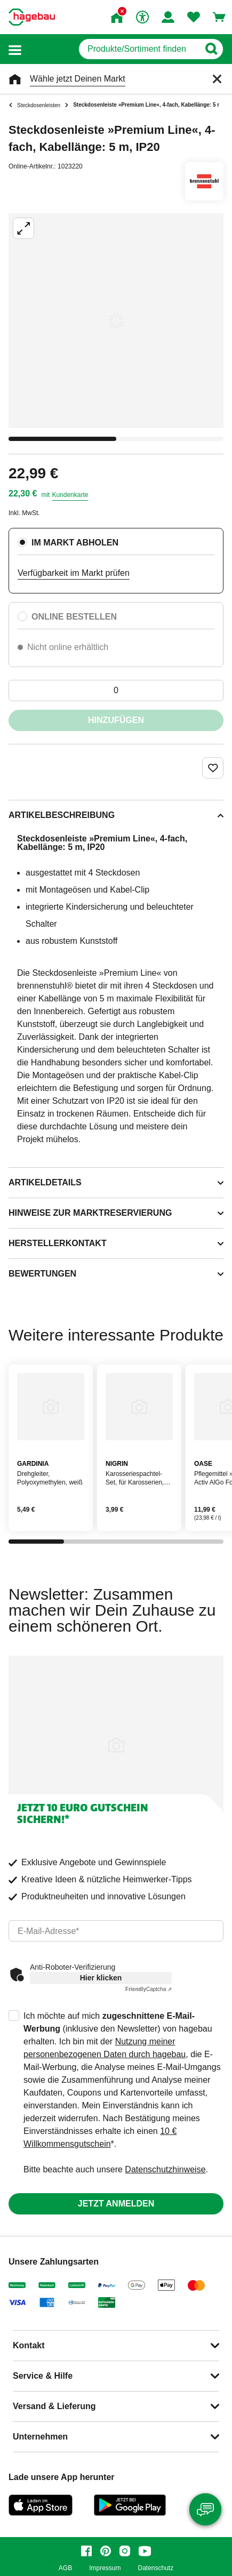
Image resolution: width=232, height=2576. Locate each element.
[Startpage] (32, 17)
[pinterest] (105, 2551)
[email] (116, 1931)
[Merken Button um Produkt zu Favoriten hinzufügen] (212, 768)
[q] (139, 49)
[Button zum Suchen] (211, 49)
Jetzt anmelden (116, 2203)
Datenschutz (155, 2568)
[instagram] (124, 2551)
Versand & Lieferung (54, 2406)
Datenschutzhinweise (165, 2169)
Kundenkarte (70, 495)
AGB (65, 2568)
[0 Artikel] (116, 690)
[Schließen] (217, 79)
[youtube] (145, 2551)
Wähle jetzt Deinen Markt (77, 78)
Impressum (105, 2568)
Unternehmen (40, 2436)
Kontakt (29, 2345)
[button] (15, 49)
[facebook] (86, 2551)
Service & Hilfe (43, 2375)
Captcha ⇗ (148, 1989)
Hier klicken (101, 1977)
